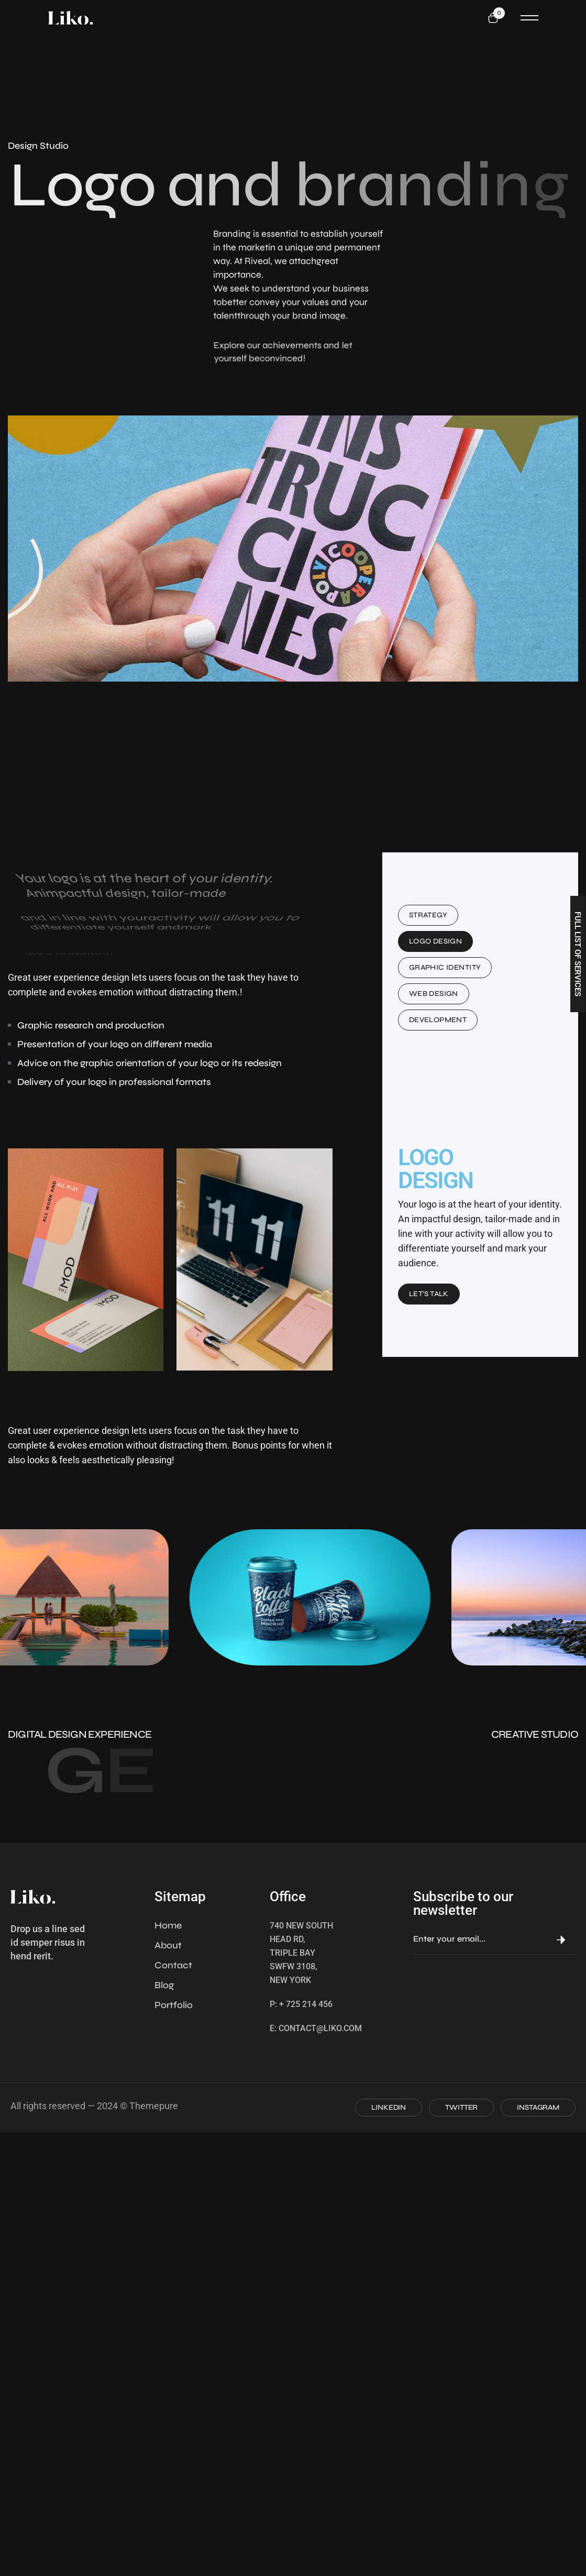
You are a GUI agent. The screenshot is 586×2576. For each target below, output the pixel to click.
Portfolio (173, 2005)
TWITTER (461, 2107)
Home (168, 1925)
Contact (173, 1965)
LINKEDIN (388, 2107)
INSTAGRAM (538, 2107)
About (168, 1945)
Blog (164, 1985)
